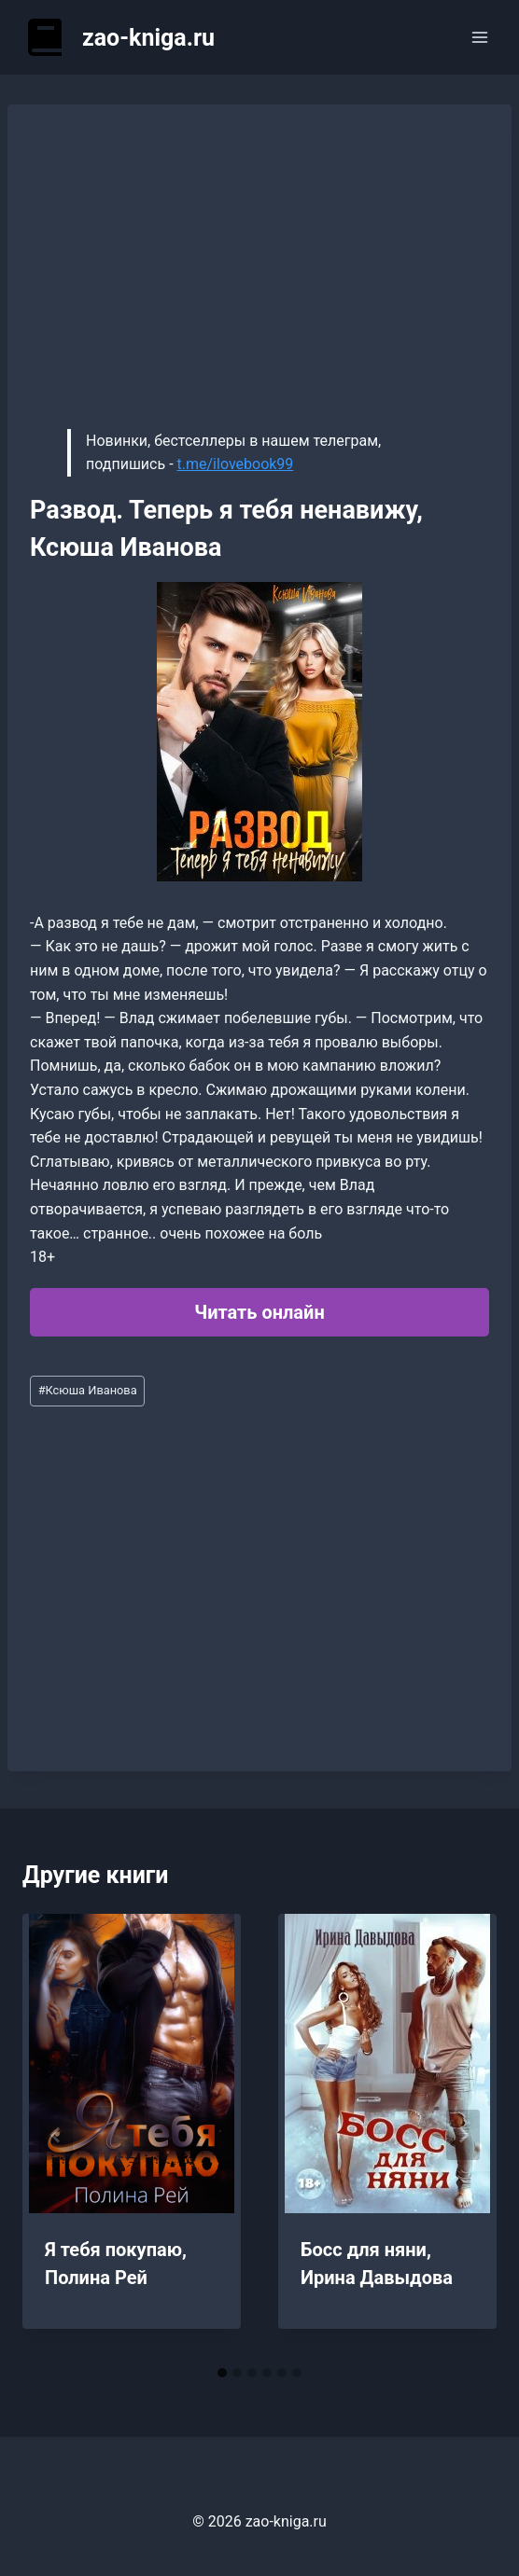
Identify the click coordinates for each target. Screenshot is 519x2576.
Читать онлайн (259, 1312)
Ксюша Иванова (87, 1390)
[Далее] (463, 2135)
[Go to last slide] (56, 2135)
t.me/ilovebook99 (235, 464)
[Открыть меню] (479, 36)
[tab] (222, 2372)
